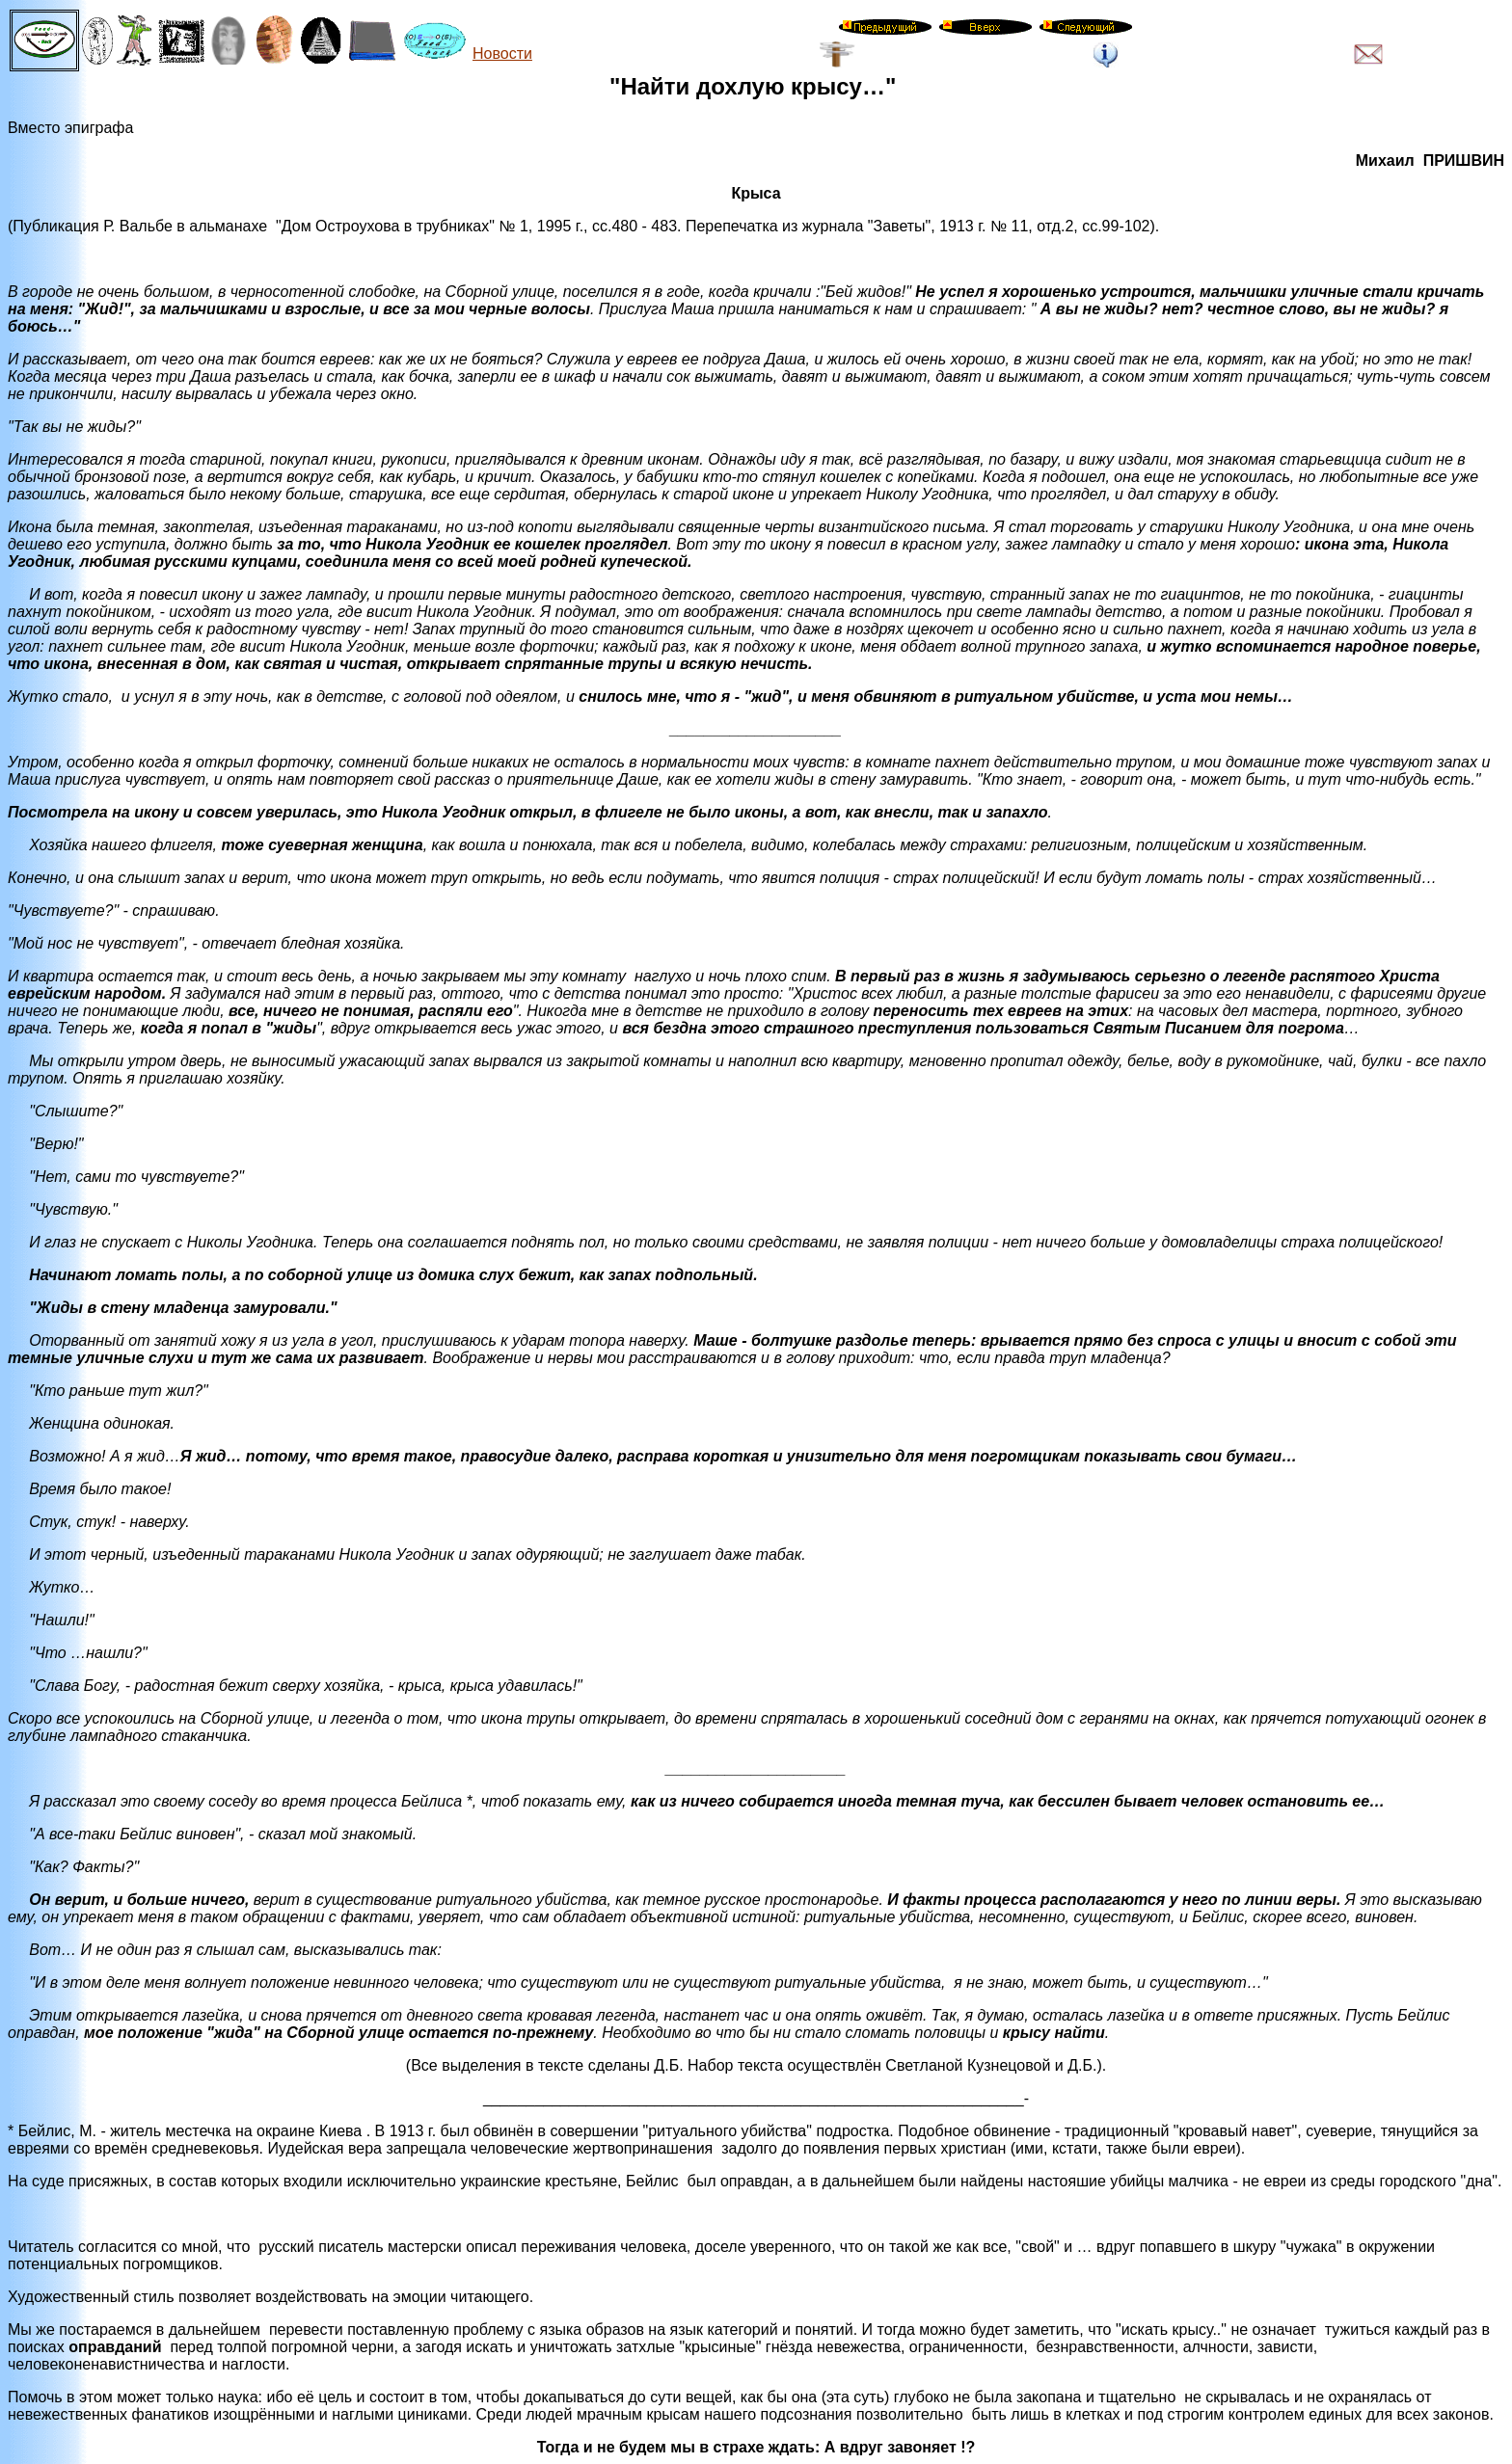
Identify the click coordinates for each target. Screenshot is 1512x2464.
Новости (502, 53)
